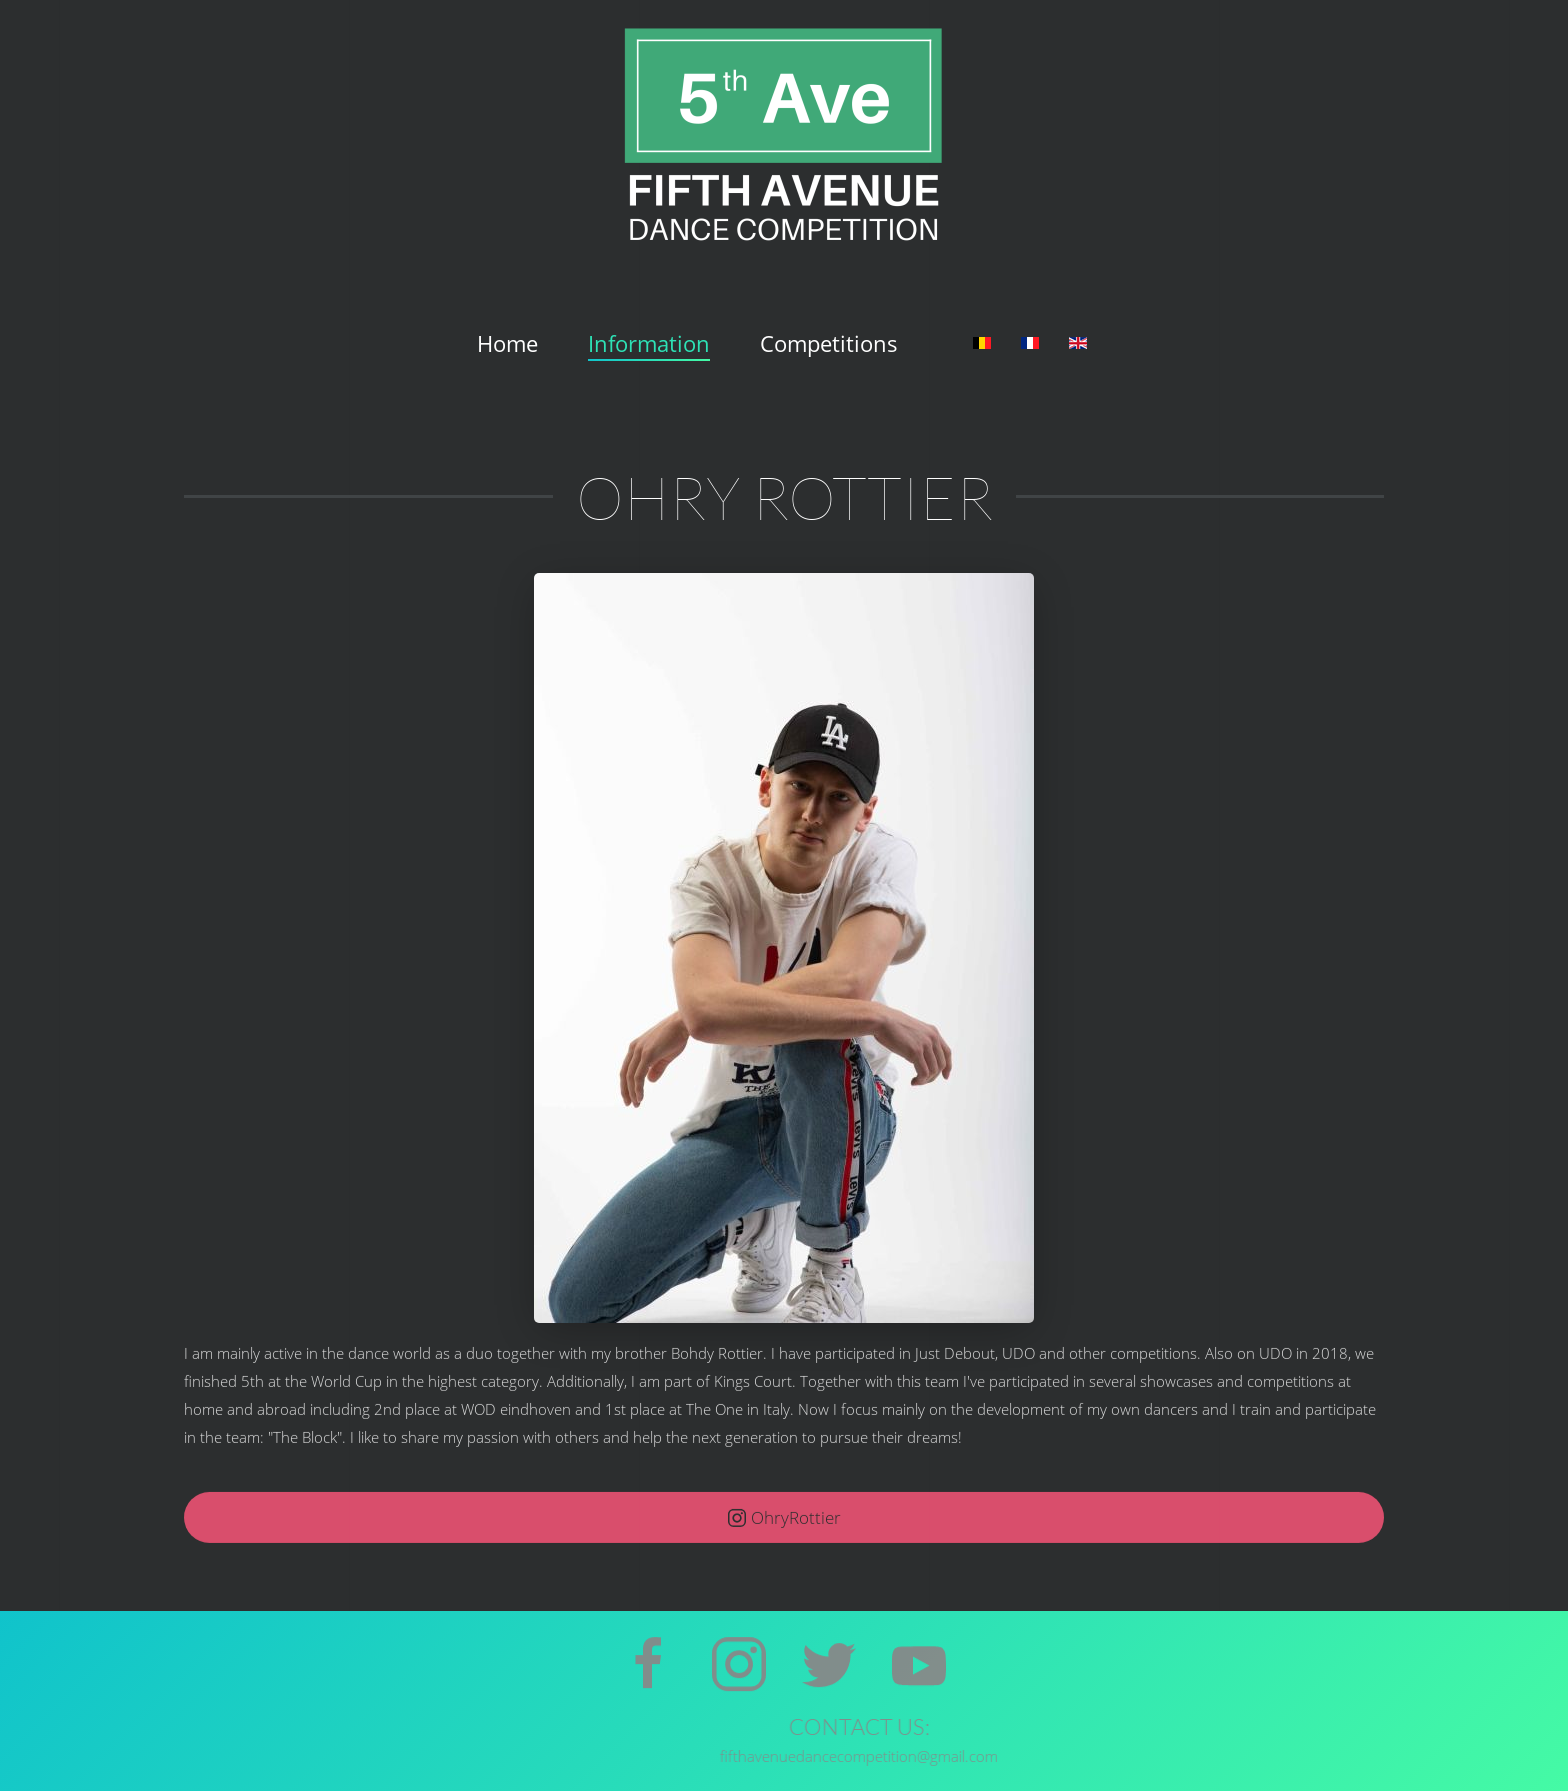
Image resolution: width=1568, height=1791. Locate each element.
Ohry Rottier (784, 496)
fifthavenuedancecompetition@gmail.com (1120, 1756)
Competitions (829, 343)
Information (649, 343)
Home (507, 343)
